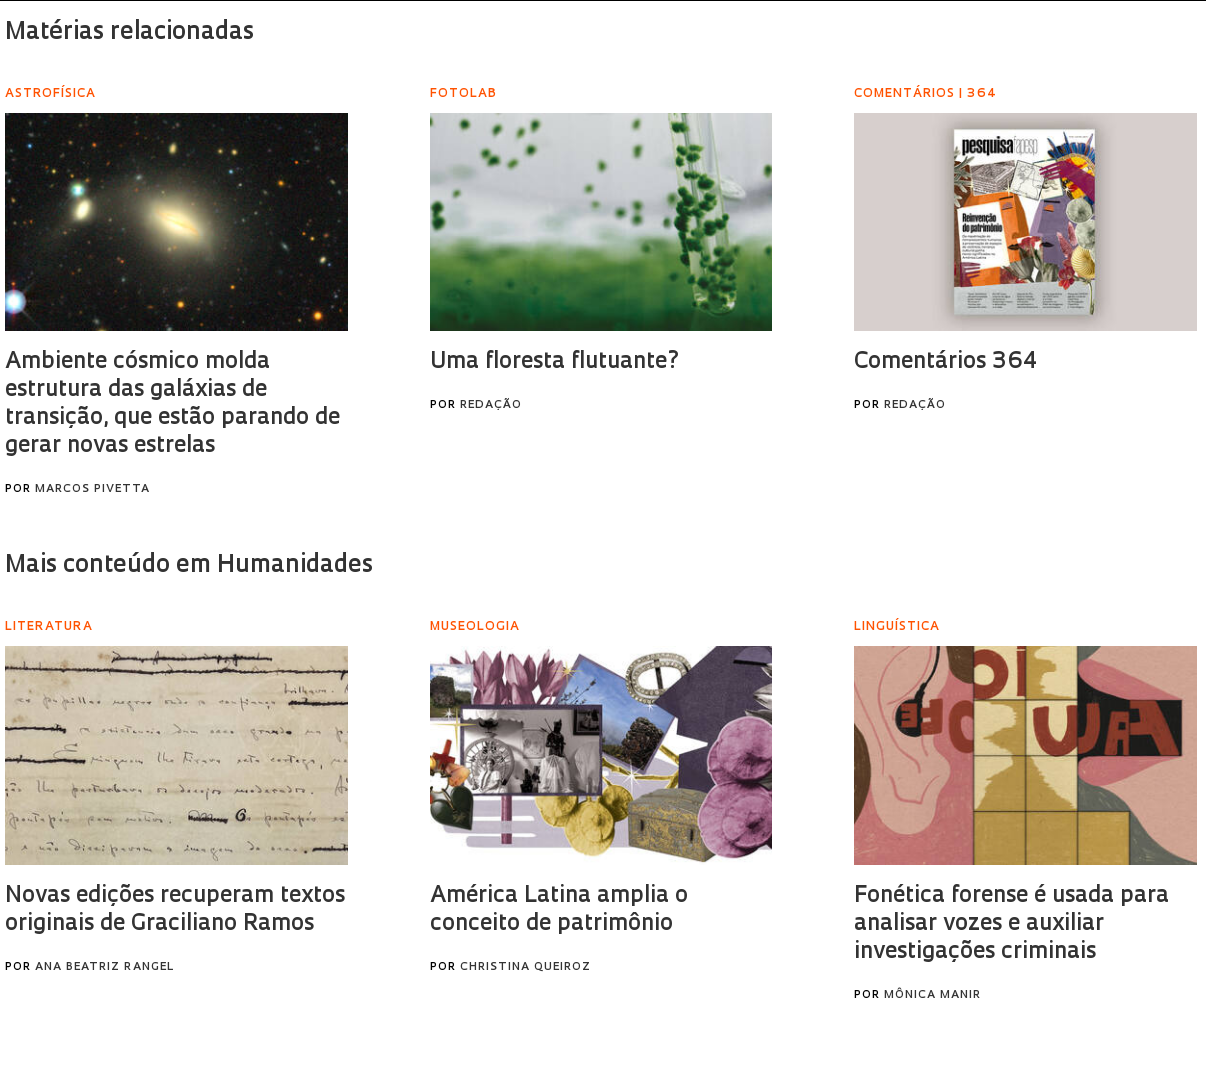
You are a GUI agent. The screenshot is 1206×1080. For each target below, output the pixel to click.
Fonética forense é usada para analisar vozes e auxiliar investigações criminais (1011, 924)
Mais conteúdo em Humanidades (189, 566)
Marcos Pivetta (92, 489)
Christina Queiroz (525, 967)
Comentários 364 (945, 362)
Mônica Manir (932, 995)
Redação (491, 405)
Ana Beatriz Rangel (104, 967)
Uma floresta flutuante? (555, 362)
